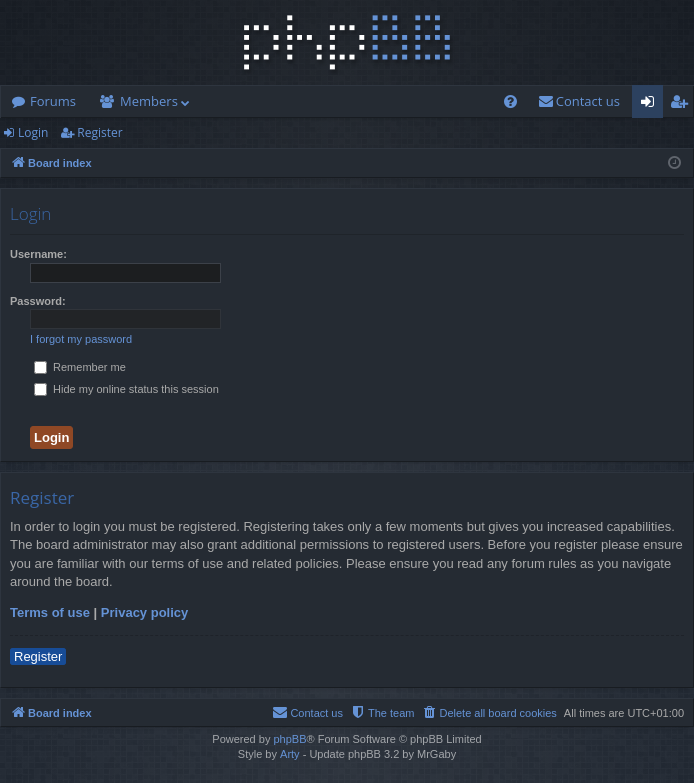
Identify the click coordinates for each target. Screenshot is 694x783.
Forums (53, 101)
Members (149, 101)
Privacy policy (144, 612)
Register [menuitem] (683, 105)
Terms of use (50, 612)
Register (99, 132)
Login (33, 132)
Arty (290, 754)
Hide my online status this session (126, 389)
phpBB (289, 739)
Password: (38, 301)
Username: (38, 254)
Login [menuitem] (651, 105)
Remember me (80, 367)
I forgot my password (81, 339)
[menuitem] (510, 101)
